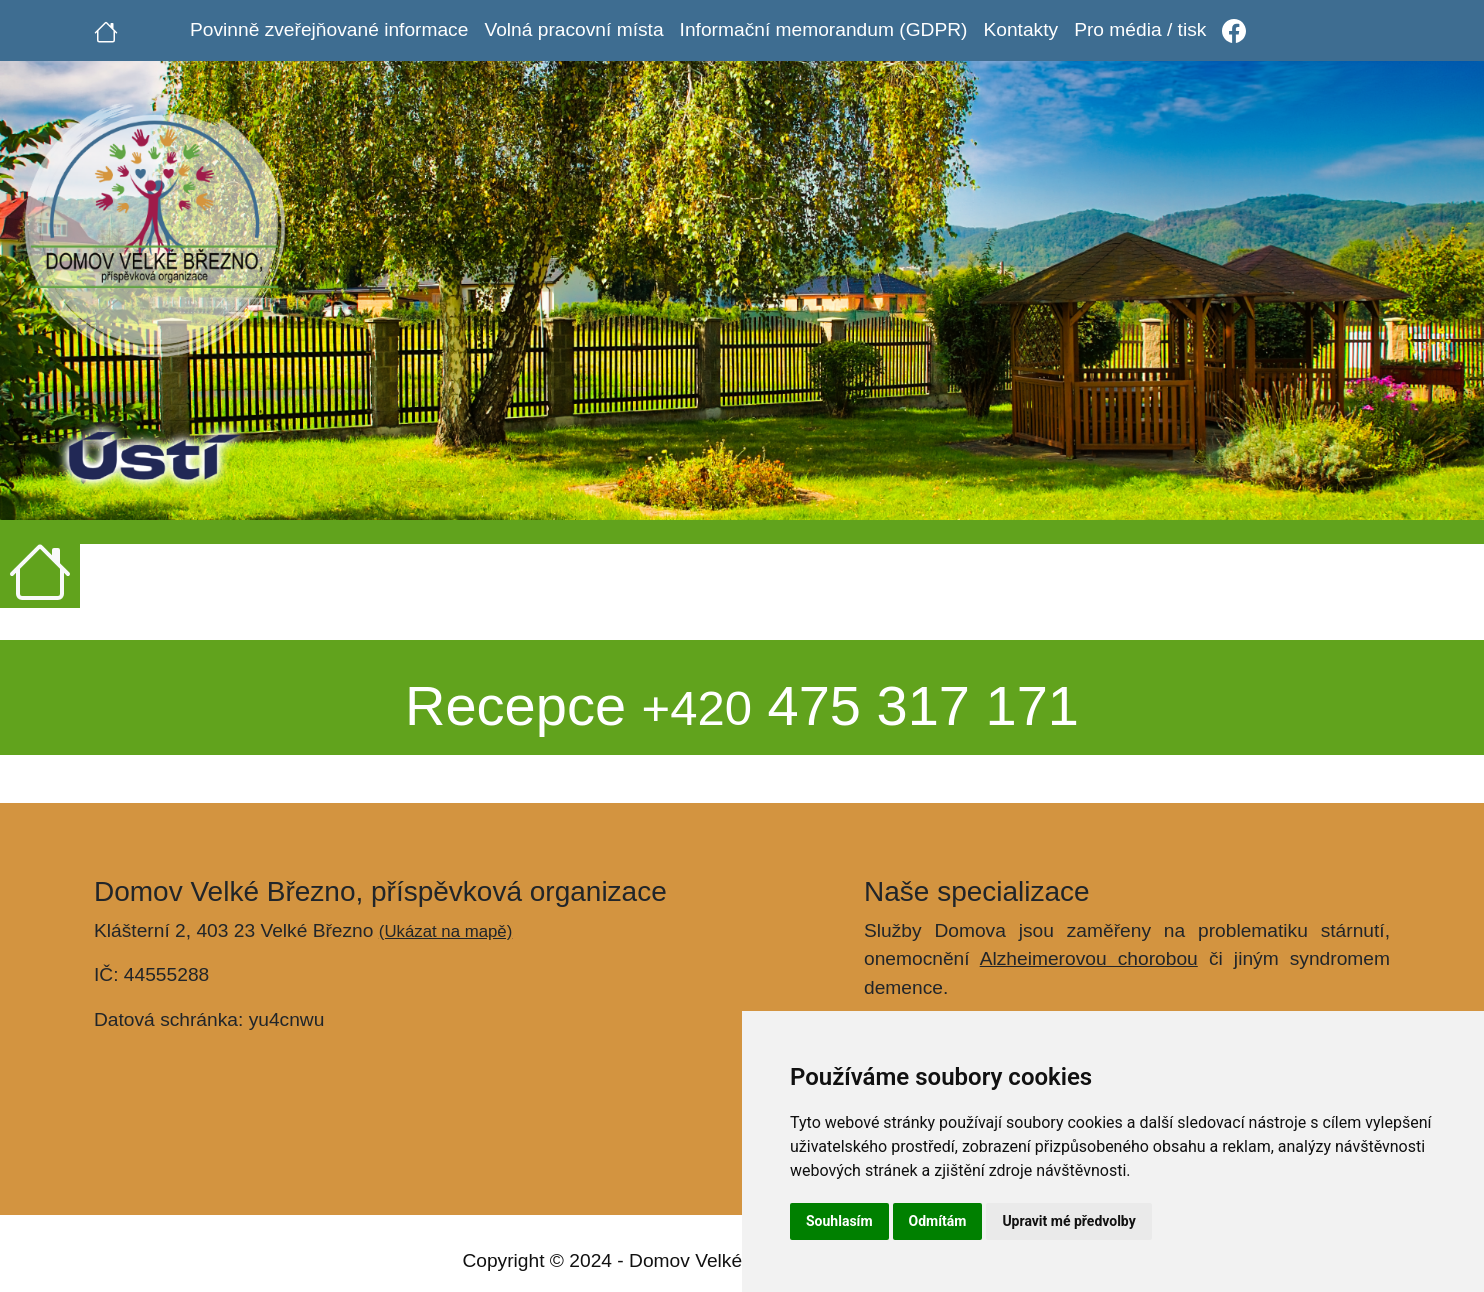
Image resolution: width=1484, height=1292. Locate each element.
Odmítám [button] (938, 1221)
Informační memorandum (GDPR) (824, 29)
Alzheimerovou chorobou (1089, 958)
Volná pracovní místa (573, 29)
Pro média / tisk (1140, 29)
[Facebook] (1234, 30)
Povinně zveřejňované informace (329, 29)
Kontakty (1020, 29)
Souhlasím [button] (839, 1221)
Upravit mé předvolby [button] (1068, 1221)
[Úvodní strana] (106, 30)
